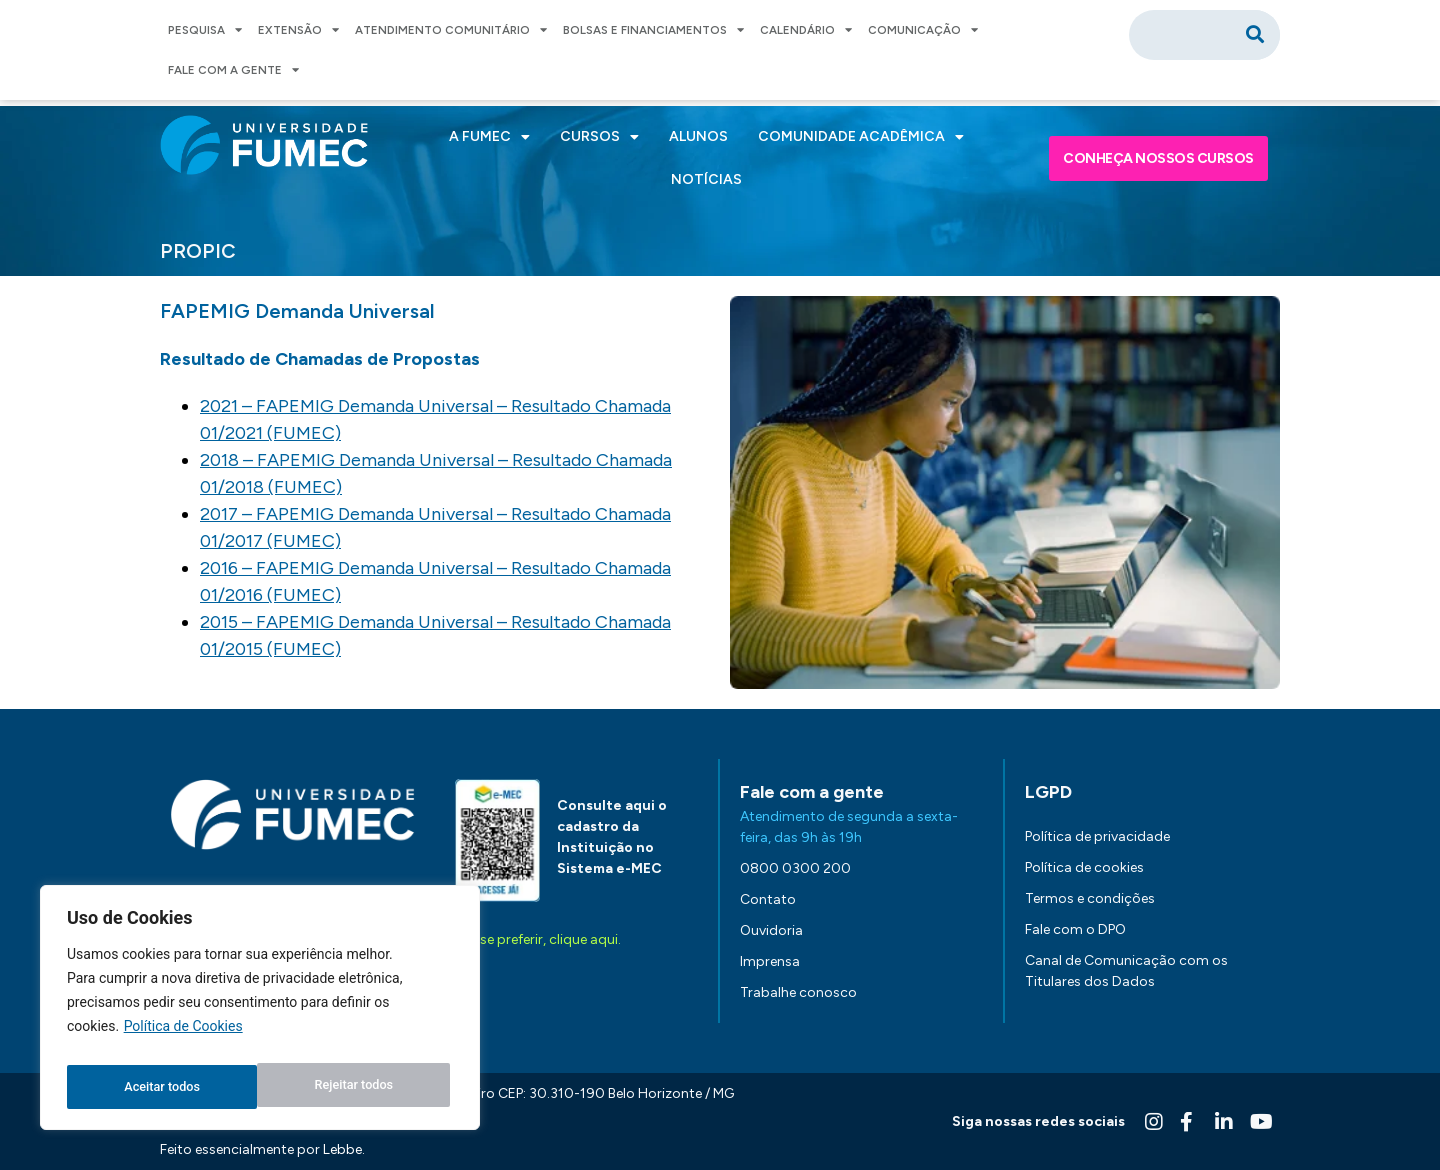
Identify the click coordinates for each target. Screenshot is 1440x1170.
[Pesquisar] (1255, 35)
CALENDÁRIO (806, 30)
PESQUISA (205, 30)
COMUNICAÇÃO (923, 30)
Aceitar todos (359, 1087)
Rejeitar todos (162, 1087)
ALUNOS (698, 136)
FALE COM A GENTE (233, 70)
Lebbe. (344, 1149)
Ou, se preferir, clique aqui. (538, 939)
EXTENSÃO (298, 30)
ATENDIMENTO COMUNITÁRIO (451, 30)
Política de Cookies (183, 1037)
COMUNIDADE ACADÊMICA (861, 137)
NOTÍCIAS (706, 179)
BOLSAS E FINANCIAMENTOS (653, 30)
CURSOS (599, 137)
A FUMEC (489, 137)
